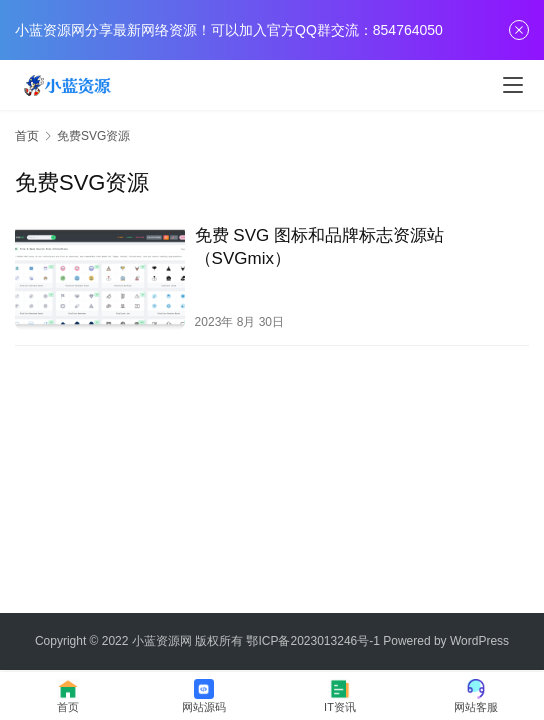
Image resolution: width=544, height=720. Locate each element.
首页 (27, 136)
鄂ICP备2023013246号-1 (312, 641)
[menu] (513, 85)
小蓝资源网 (162, 641)
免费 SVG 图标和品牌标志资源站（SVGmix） (319, 247)
